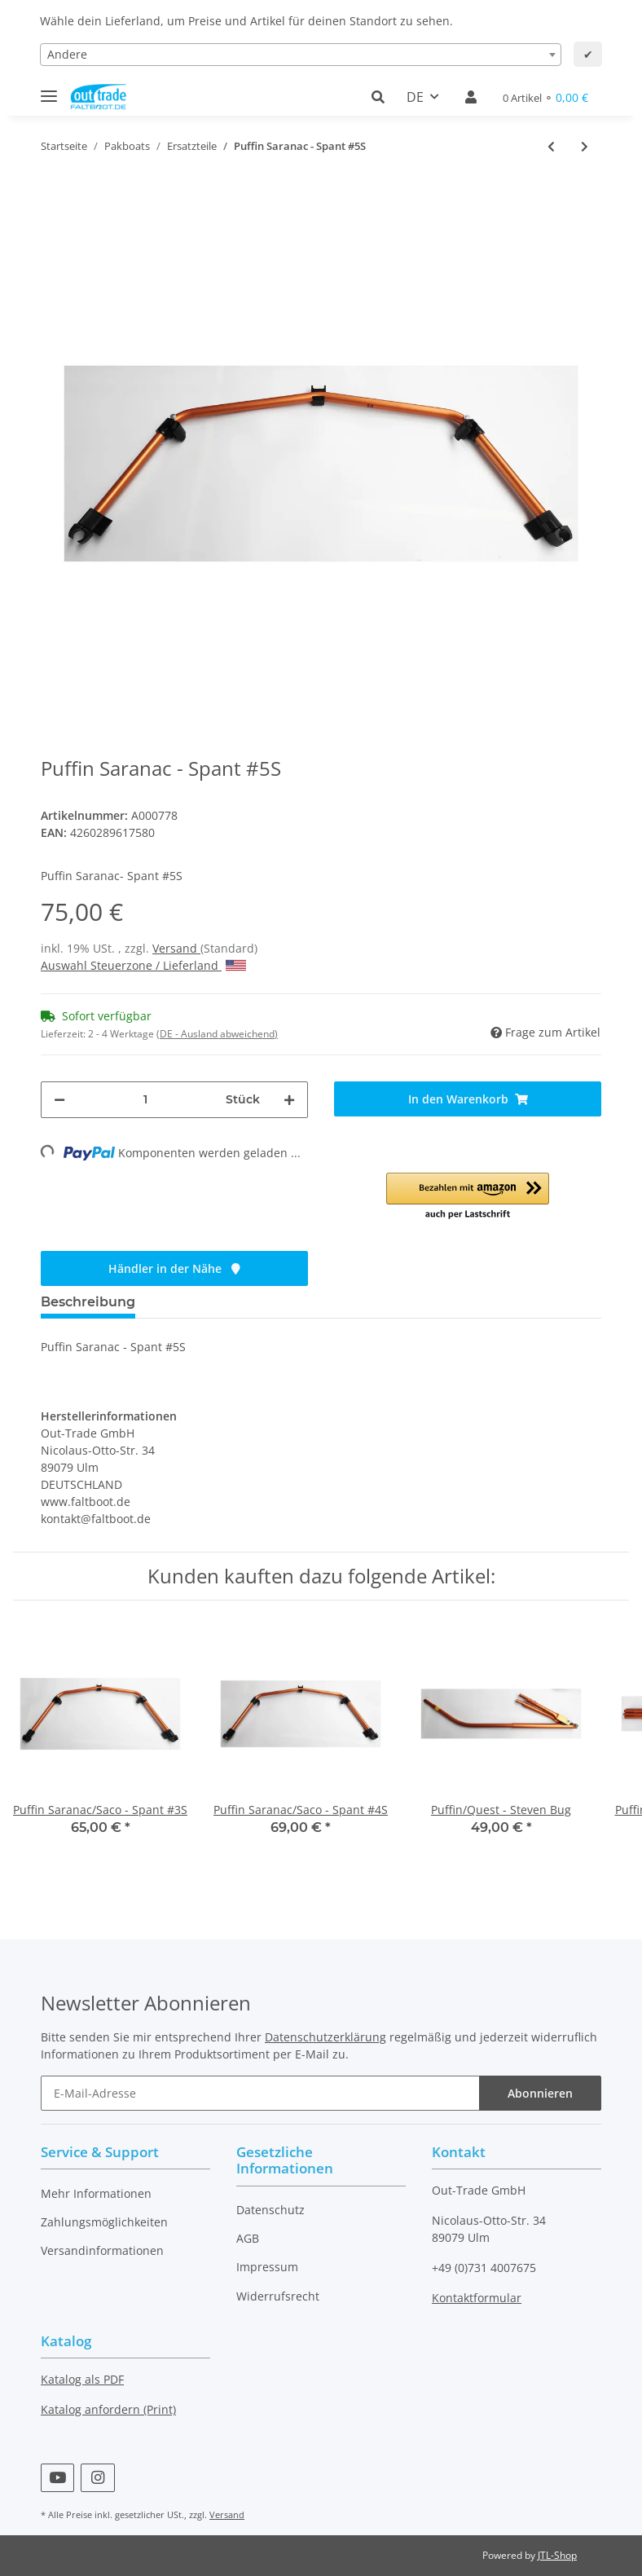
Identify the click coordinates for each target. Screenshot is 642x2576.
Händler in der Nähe (174, 1268)
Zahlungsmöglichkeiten (104, 2222)
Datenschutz (270, 2209)
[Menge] (145, 1099)
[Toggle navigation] (49, 89)
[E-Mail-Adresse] (260, 2093)
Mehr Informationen (96, 2193)
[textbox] (301, 54)
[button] (383, 97)
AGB (247, 2238)
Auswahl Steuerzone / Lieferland (143, 965)
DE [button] (415, 97)
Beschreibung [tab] (88, 1302)
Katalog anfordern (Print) (108, 2409)
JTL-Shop (557, 2555)
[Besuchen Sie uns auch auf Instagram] (97, 2478)
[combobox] (300, 54)
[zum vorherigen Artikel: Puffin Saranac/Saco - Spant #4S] (551, 146)
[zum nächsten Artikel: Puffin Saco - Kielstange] (584, 146)
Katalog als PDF (82, 2379)
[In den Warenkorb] (467, 1098)
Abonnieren (540, 2093)
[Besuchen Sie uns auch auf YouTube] (57, 2478)
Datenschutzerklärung (325, 2037)
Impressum (267, 2266)
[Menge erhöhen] (289, 1099)
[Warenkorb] (545, 97)
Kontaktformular (476, 2297)
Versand (176, 948)
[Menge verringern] (59, 1099)
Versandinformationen (102, 2250)
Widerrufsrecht (277, 2296)
